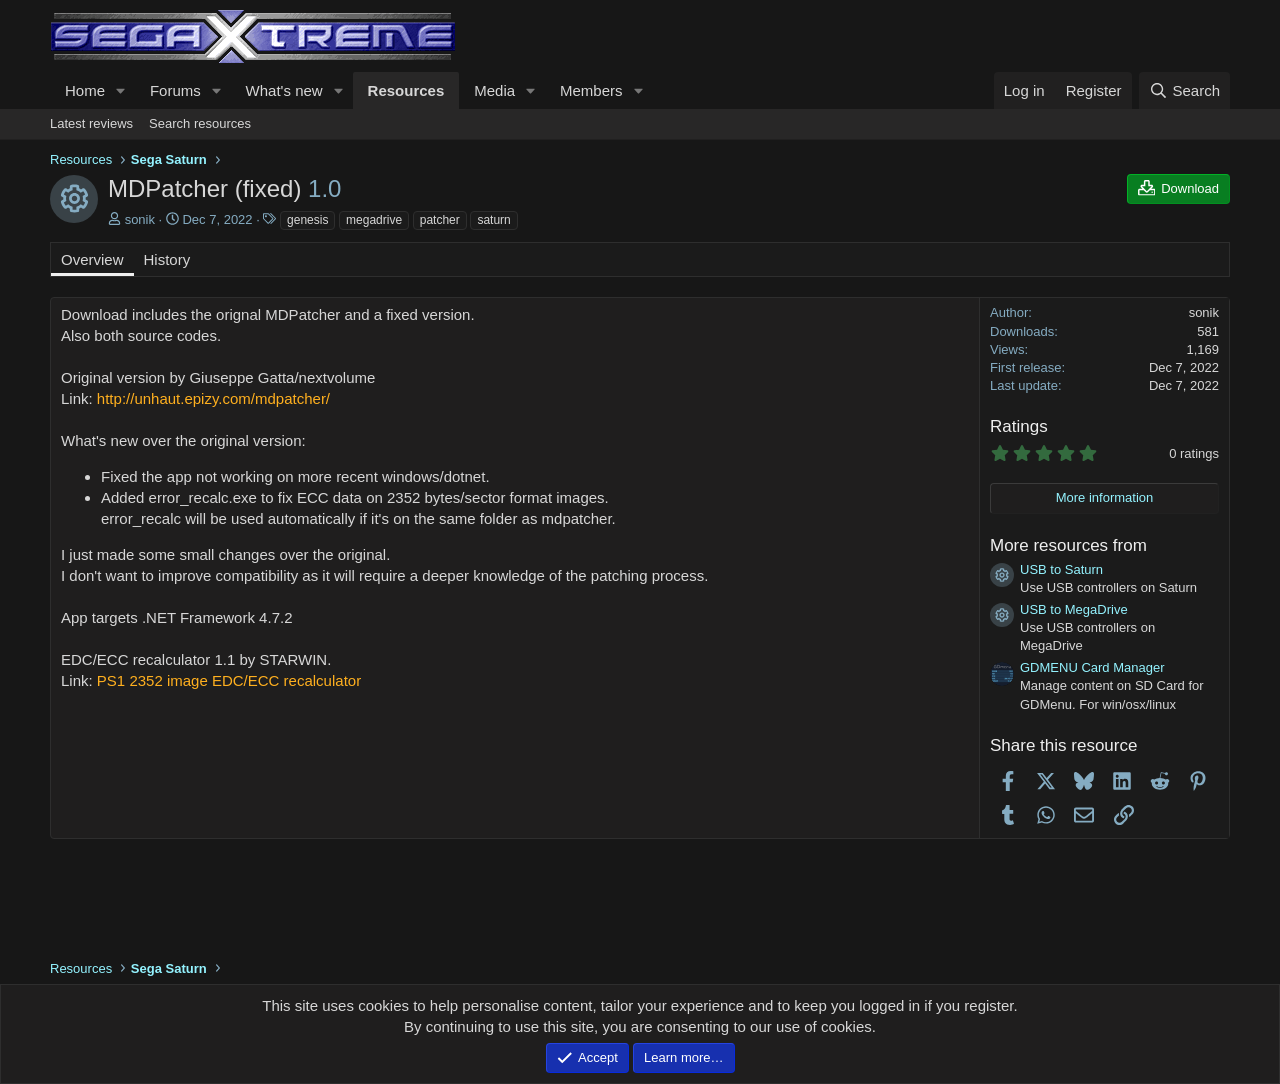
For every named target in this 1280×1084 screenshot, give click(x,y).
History (167, 259)
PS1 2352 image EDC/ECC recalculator (229, 680)
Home (85, 90)
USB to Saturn (1061, 569)
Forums (175, 90)
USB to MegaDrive (1074, 609)
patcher (440, 220)
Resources (406, 90)
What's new (284, 90)
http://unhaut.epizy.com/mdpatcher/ (213, 398)
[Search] (1184, 90)
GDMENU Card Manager (1092, 667)
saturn (493, 220)
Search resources (200, 123)
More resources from (1068, 545)
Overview (92, 259)
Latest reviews (91, 123)
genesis (307, 220)
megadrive (374, 220)
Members (591, 90)
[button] (121, 90)
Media (494, 90)
